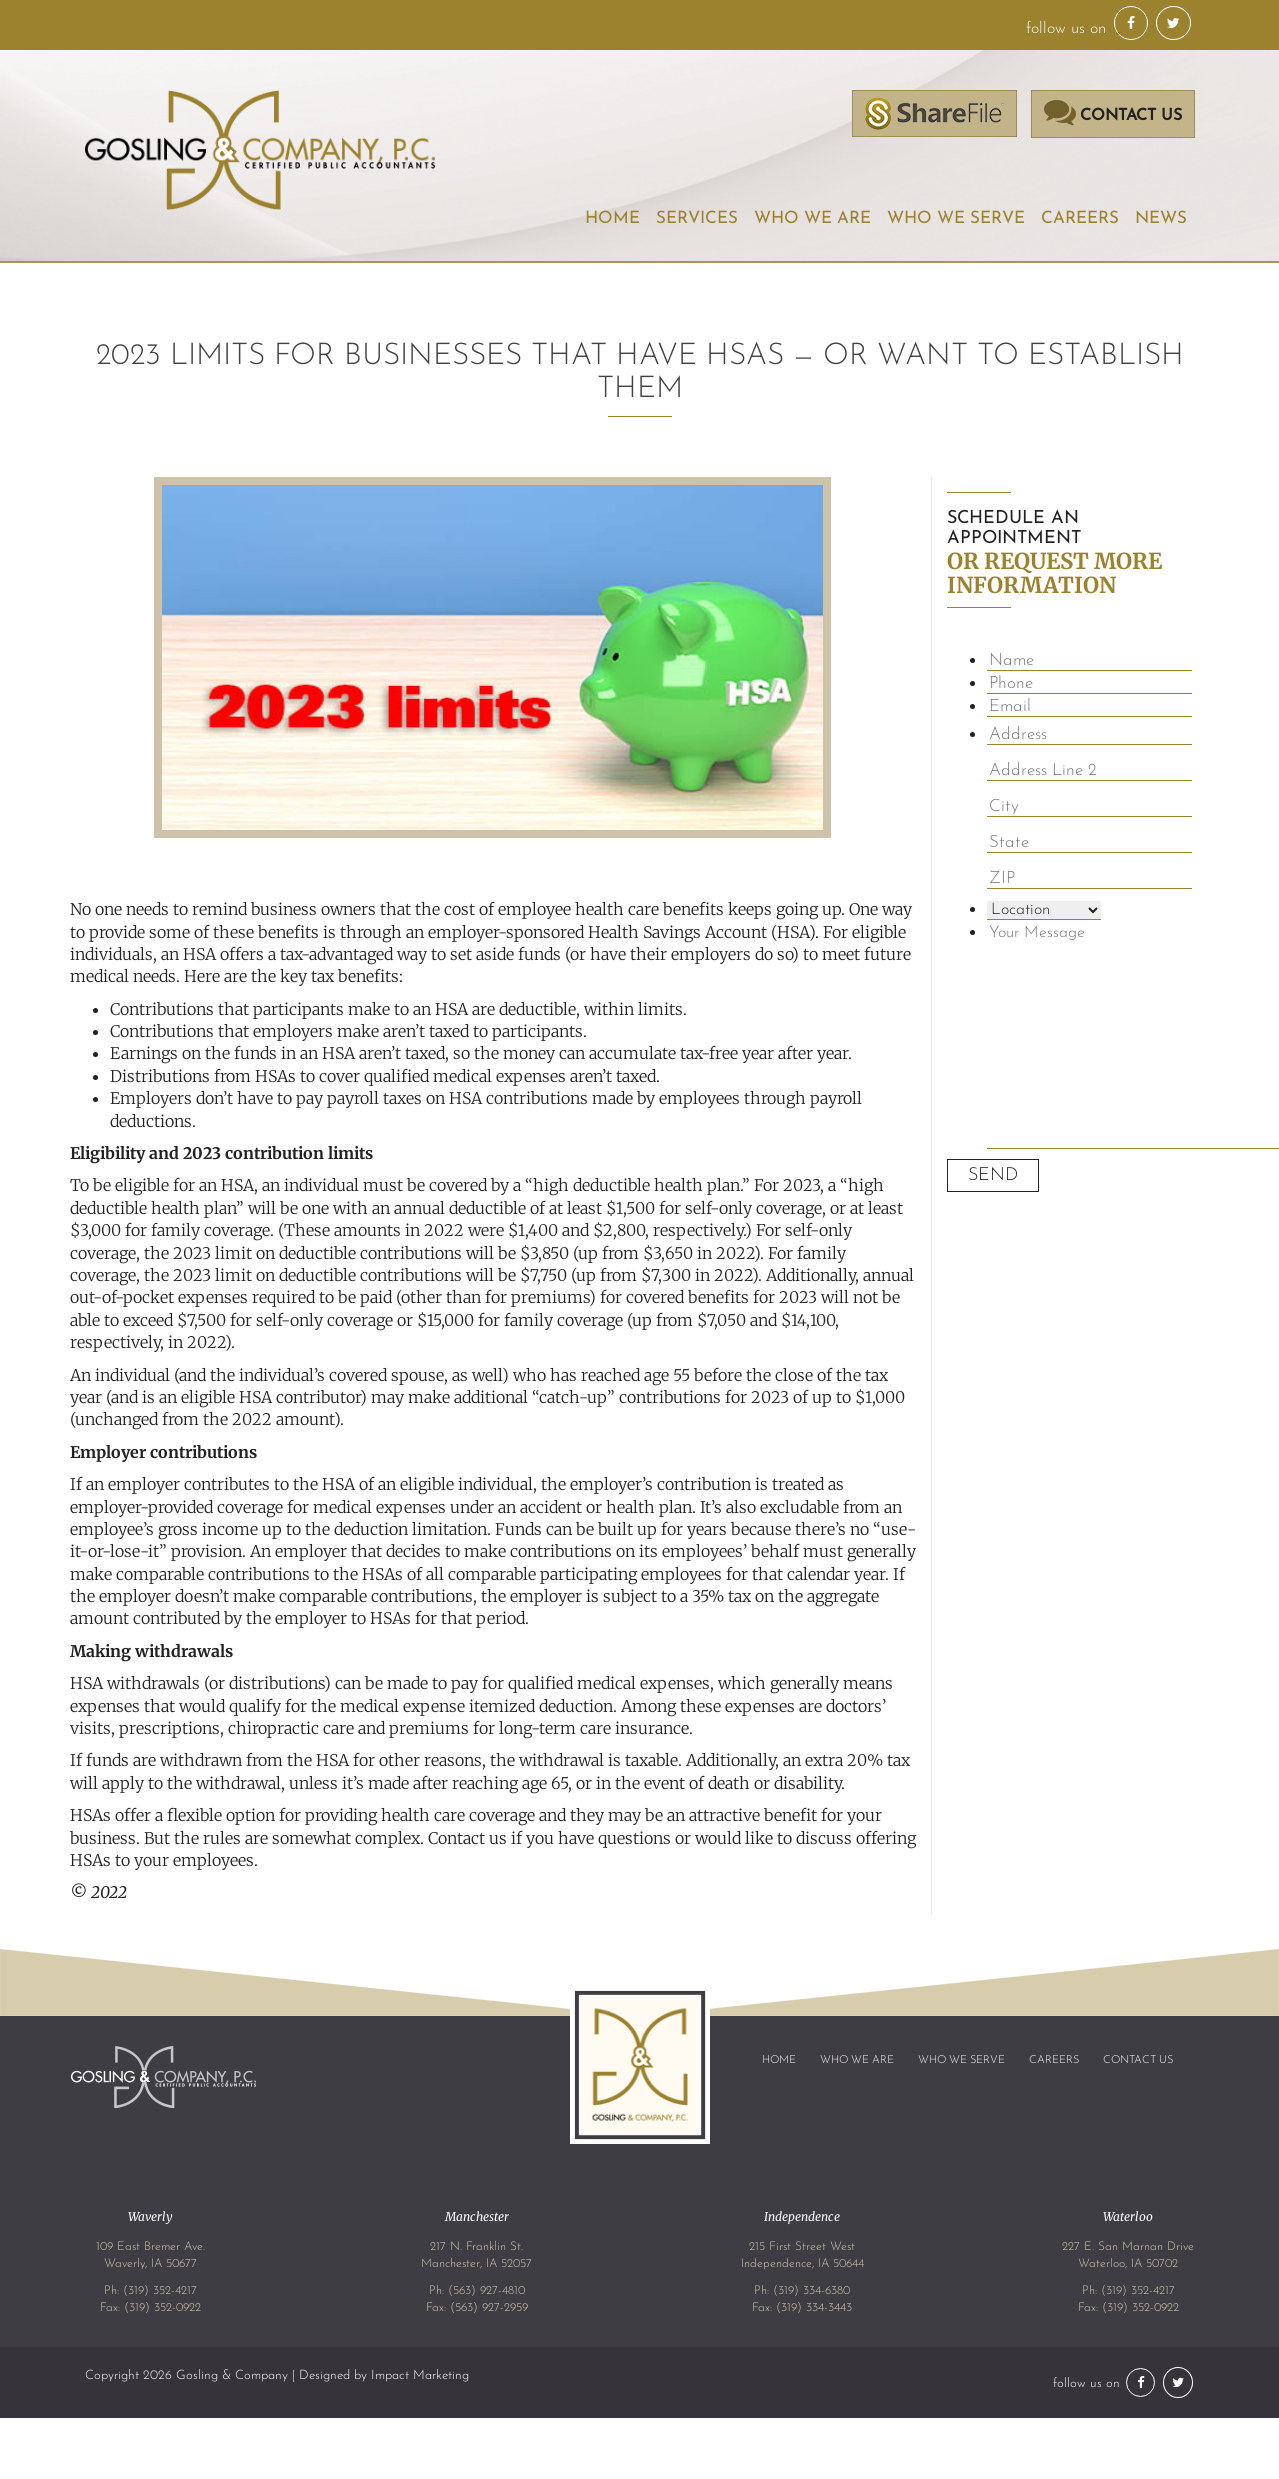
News (1161, 218)
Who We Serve (956, 218)
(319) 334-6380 (811, 2291)
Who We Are (814, 218)
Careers (1080, 218)
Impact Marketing (420, 2374)
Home (615, 218)
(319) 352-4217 (160, 2291)
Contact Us (1138, 2060)
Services (699, 218)
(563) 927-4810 (486, 2291)
